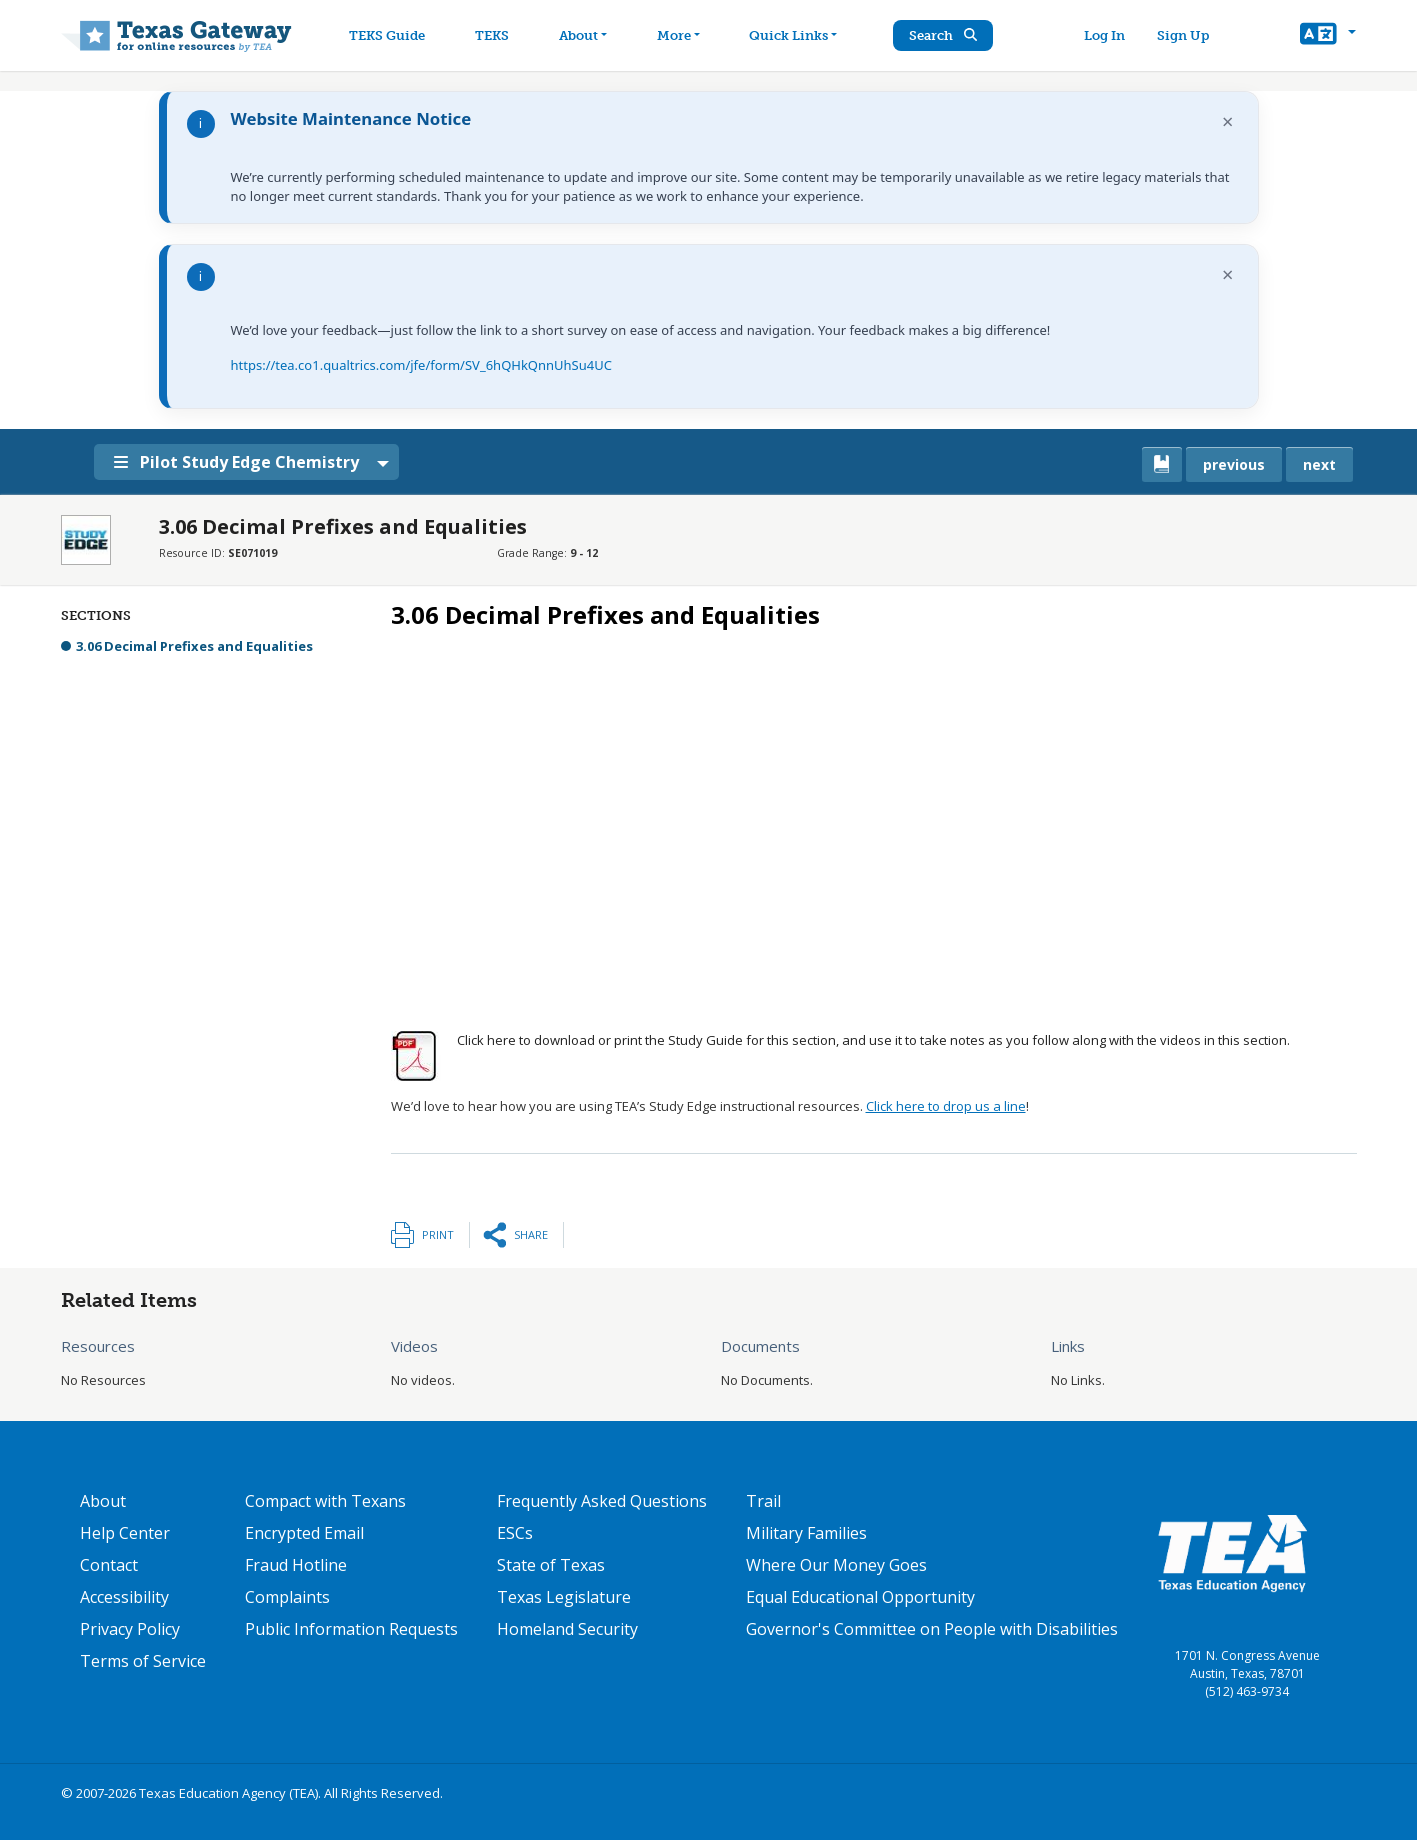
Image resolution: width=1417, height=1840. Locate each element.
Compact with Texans (325, 1501)
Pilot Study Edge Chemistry (236, 462)
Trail (763, 1501)
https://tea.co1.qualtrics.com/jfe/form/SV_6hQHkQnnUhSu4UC (421, 365)
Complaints (287, 1597)
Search (943, 35)
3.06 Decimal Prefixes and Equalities (194, 646)
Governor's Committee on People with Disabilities (932, 1629)
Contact (109, 1565)
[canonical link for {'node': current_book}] (1162, 464)
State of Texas (551, 1565)
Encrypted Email (304, 1533)
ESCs (515, 1533)
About (103, 1501)
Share (531, 1234)
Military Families (806, 1533)
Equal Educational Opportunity (860, 1597)
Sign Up (1183, 35)
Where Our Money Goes (836, 1565)
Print (438, 1234)
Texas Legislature (564, 1597)
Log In (1104, 35)
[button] (1327, 36)
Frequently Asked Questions (602, 1501)
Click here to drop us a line (946, 1106)
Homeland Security (567, 1629)
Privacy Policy (130, 1629)
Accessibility (124, 1597)
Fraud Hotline (296, 1565)
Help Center (125, 1533)
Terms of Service (143, 1661)
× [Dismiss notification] (1227, 121)
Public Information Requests (351, 1629)
